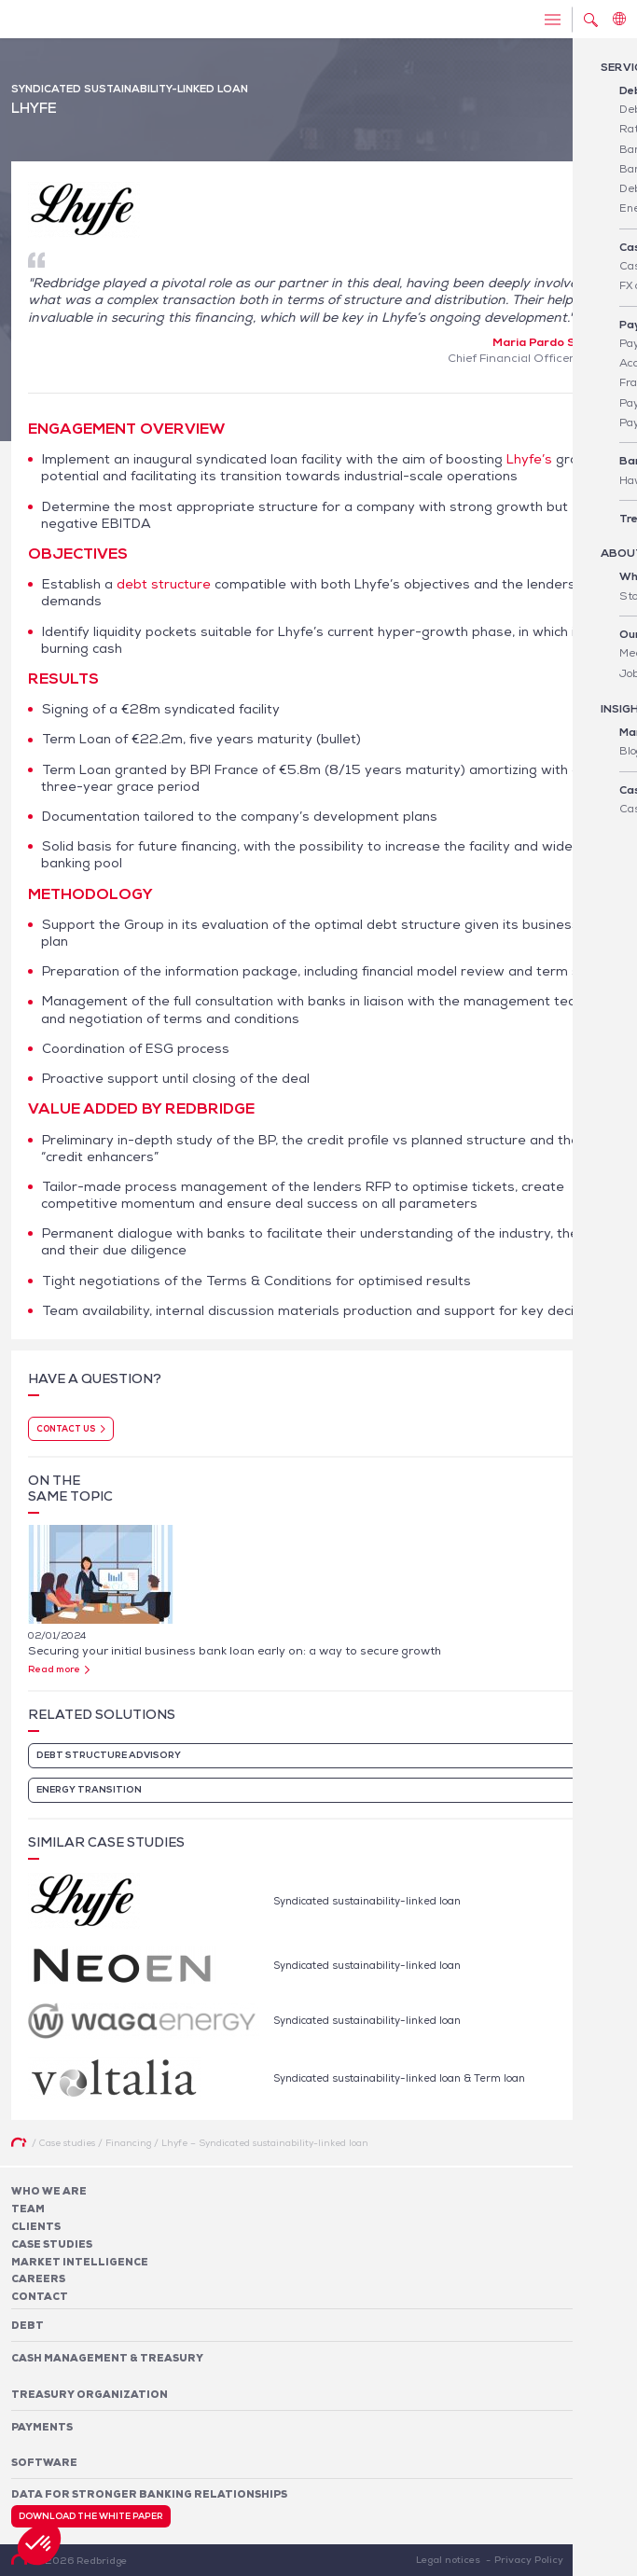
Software (44, 2462)
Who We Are (49, 2190)
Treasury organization (89, 2394)
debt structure (164, 583)
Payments (42, 2426)
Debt (27, 2325)
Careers (38, 2278)
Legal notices (448, 2559)
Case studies (51, 2244)
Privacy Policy (528, 2559)
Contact (39, 2296)
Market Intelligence (79, 2261)
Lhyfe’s (529, 458)
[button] (39, 2544)
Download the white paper (91, 2516)
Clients (36, 2226)
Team (28, 2208)
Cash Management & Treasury (107, 2357)
